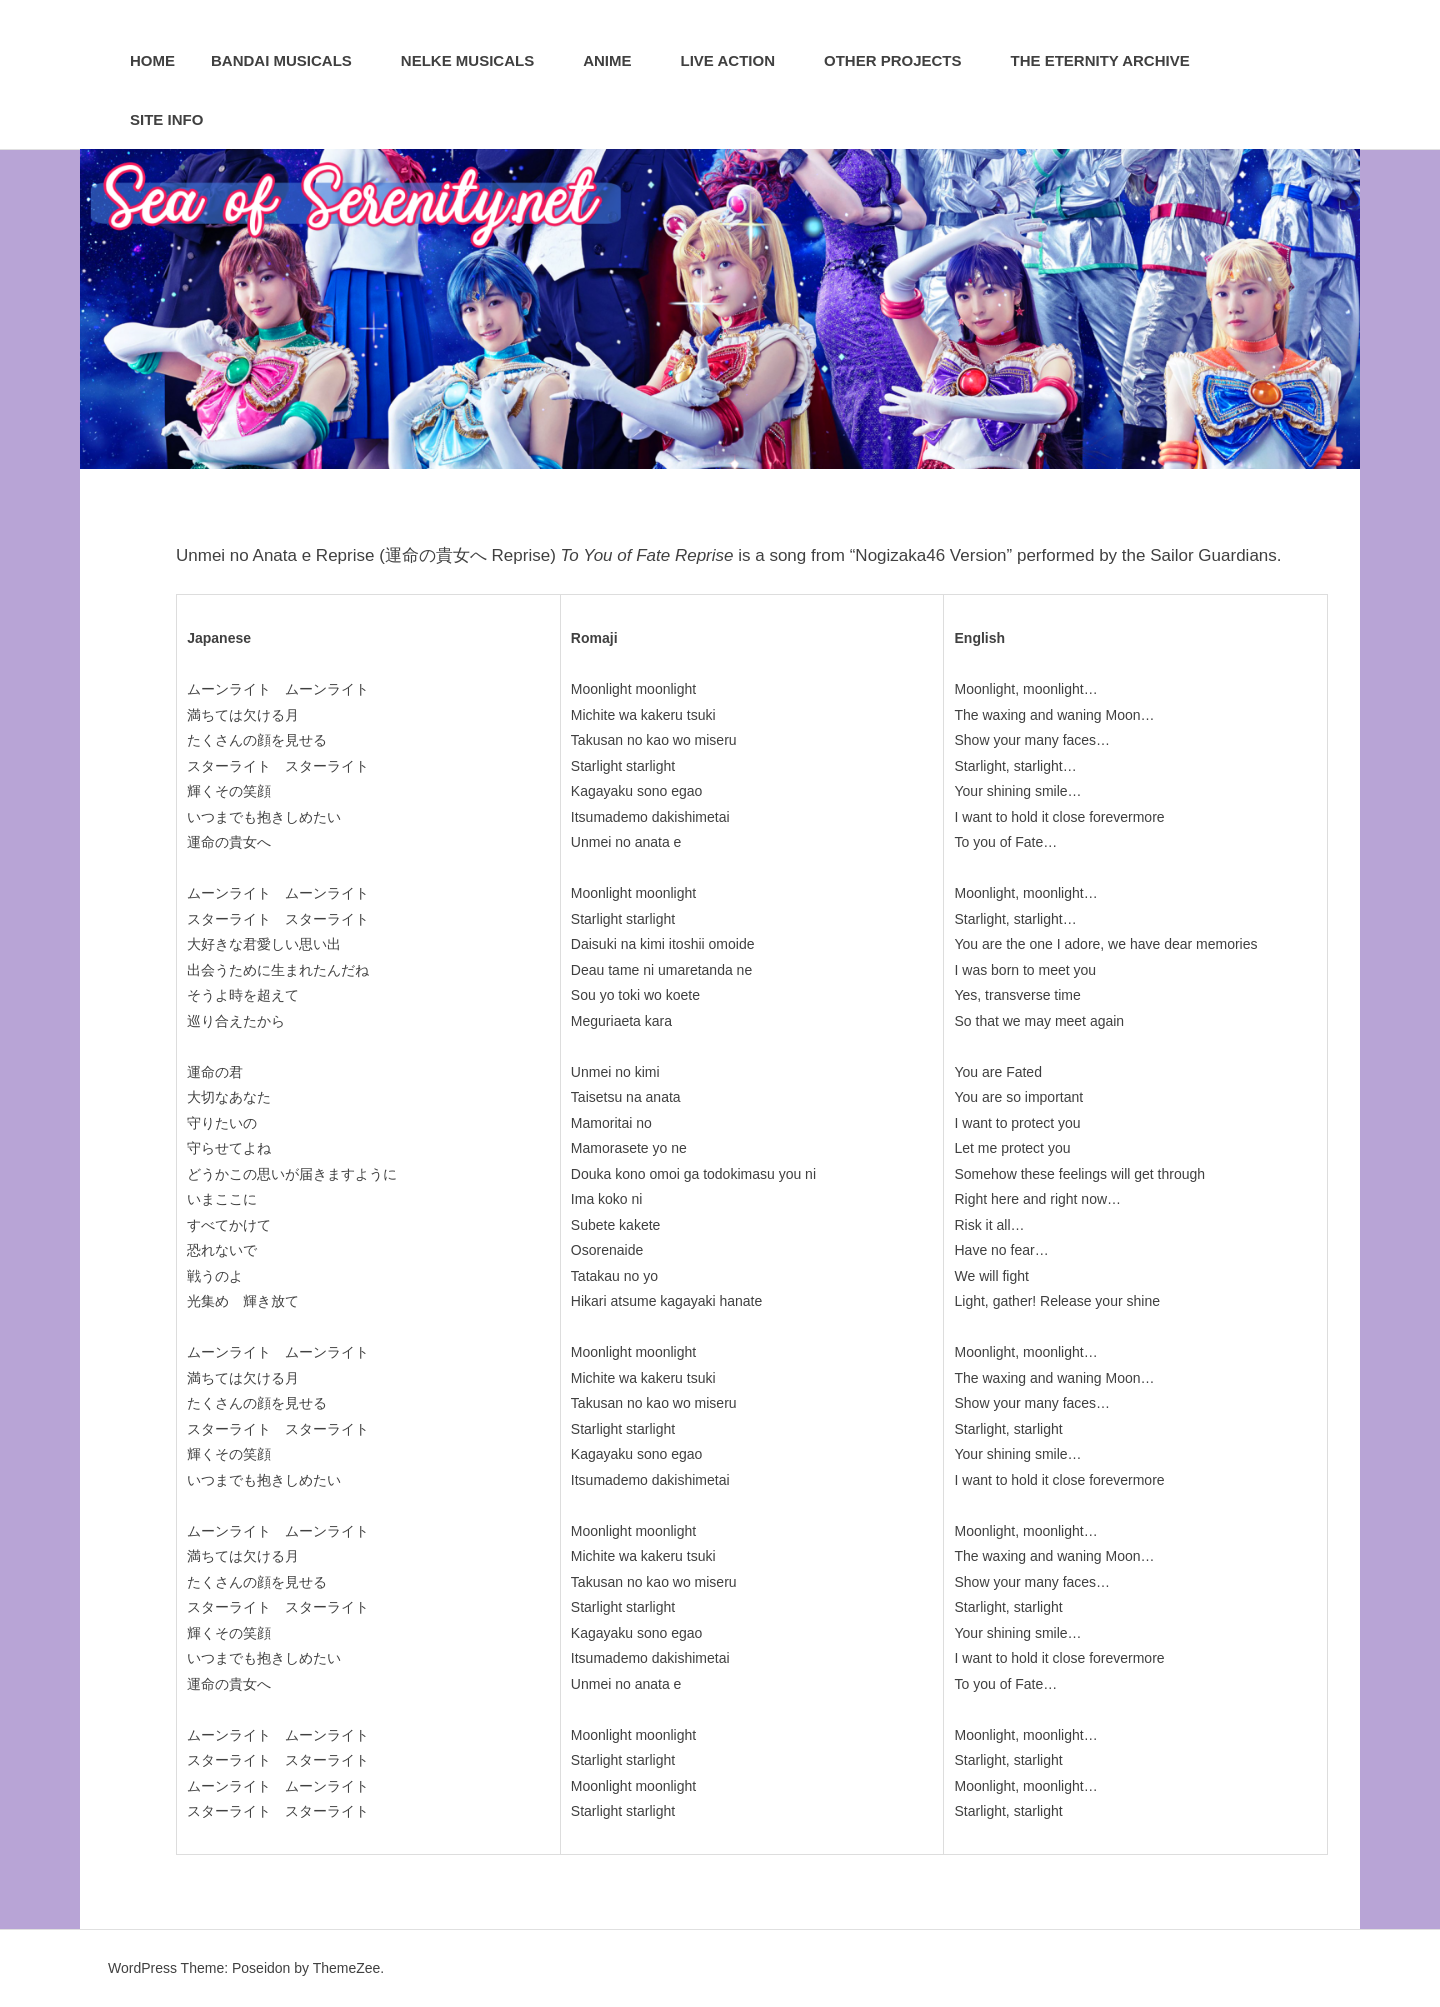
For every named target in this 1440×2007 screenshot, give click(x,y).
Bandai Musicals (292, 60)
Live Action (738, 60)
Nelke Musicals (478, 60)
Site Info (177, 119)
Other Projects (903, 60)
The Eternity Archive (1111, 60)
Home (152, 60)
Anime (617, 60)
